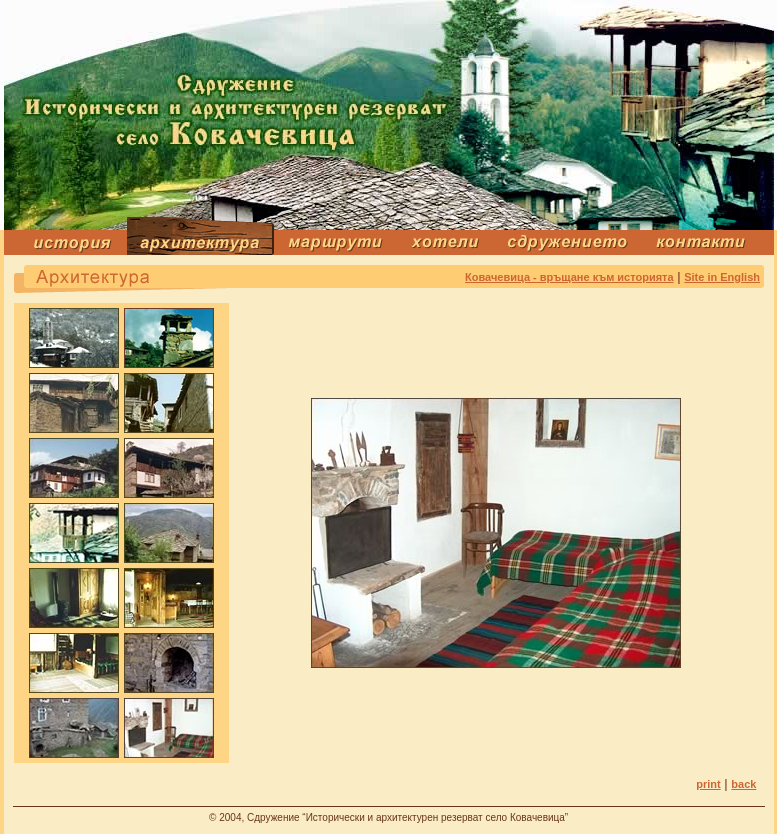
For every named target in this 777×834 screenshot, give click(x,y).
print (708, 784)
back (743, 784)
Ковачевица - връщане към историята (569, 277)
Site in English (722, 277)
